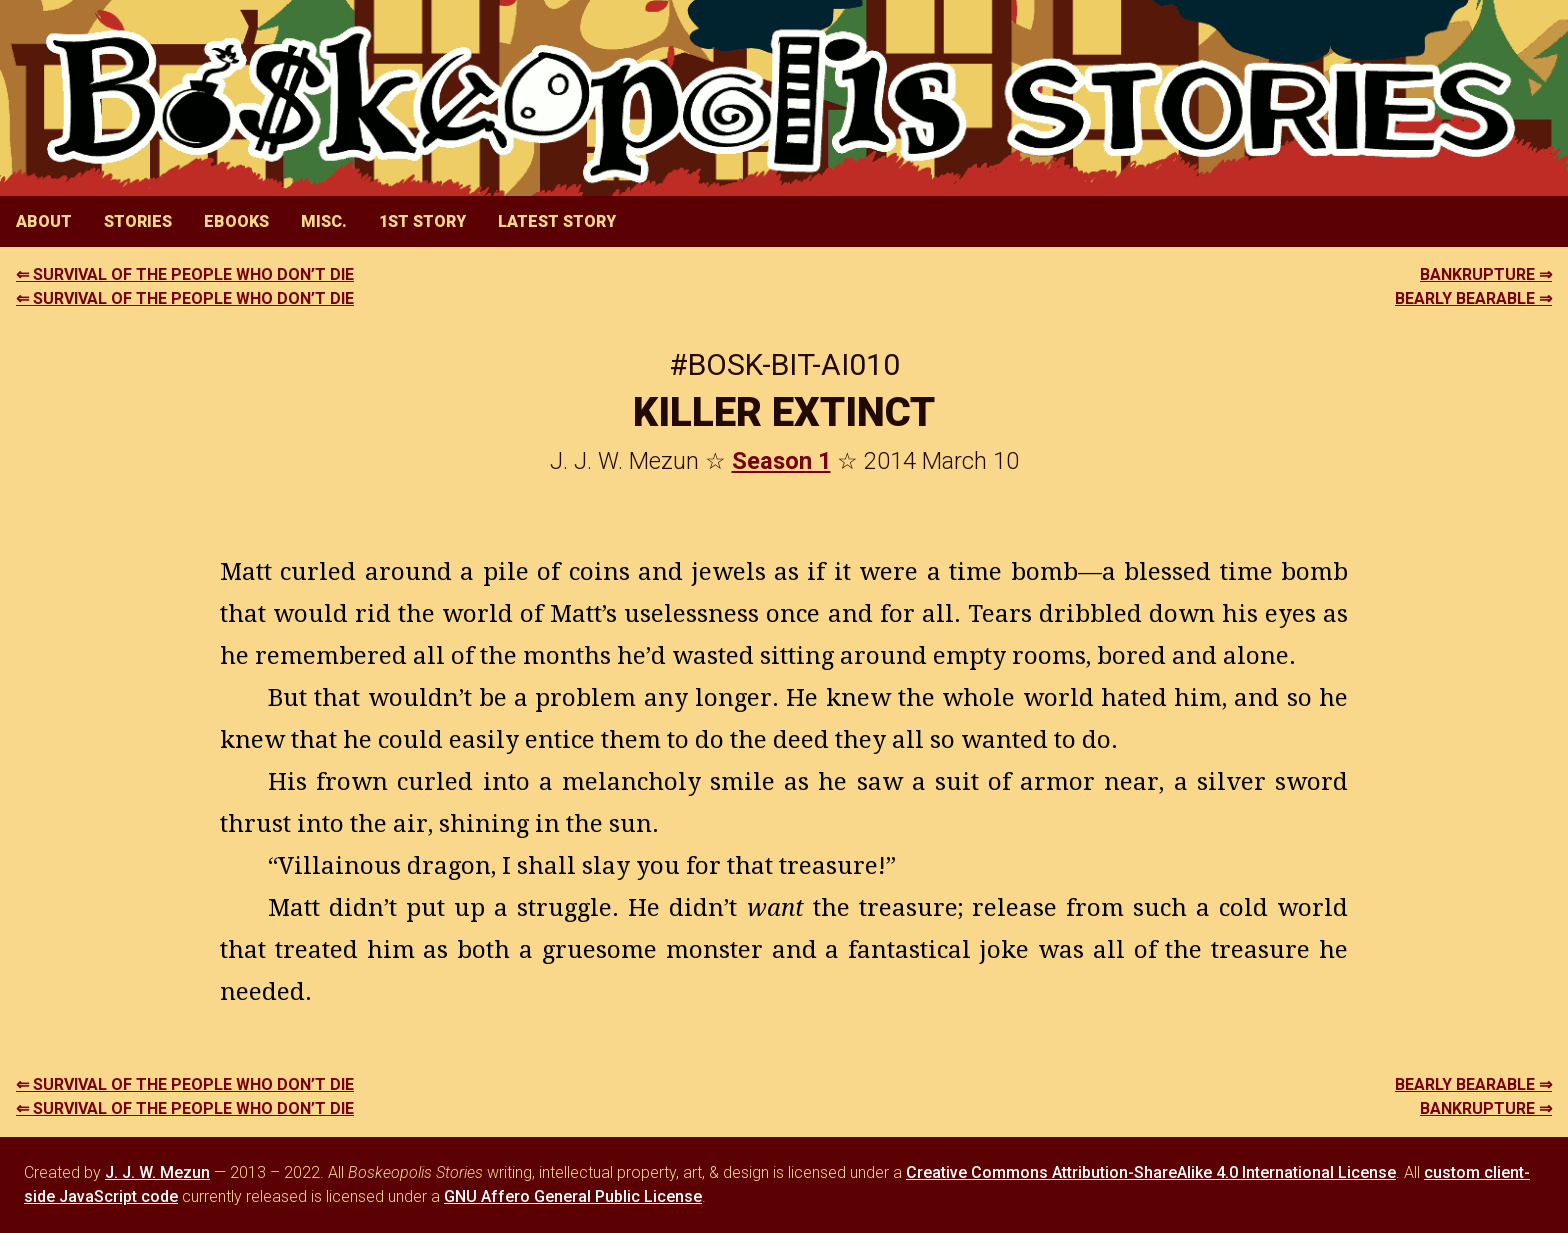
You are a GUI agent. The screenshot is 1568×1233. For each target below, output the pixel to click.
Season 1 (781, 461)
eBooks (236, 221)
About (44, 221)
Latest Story (557, 221)
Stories (138, 221)
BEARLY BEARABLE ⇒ (1473, 298)
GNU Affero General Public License (573, 1196)
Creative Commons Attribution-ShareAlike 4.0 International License (1151, 1172)
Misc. (324, 221)
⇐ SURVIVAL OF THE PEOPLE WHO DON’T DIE (185, 274)
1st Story (422, 221)
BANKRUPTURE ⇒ (1486, 274)
